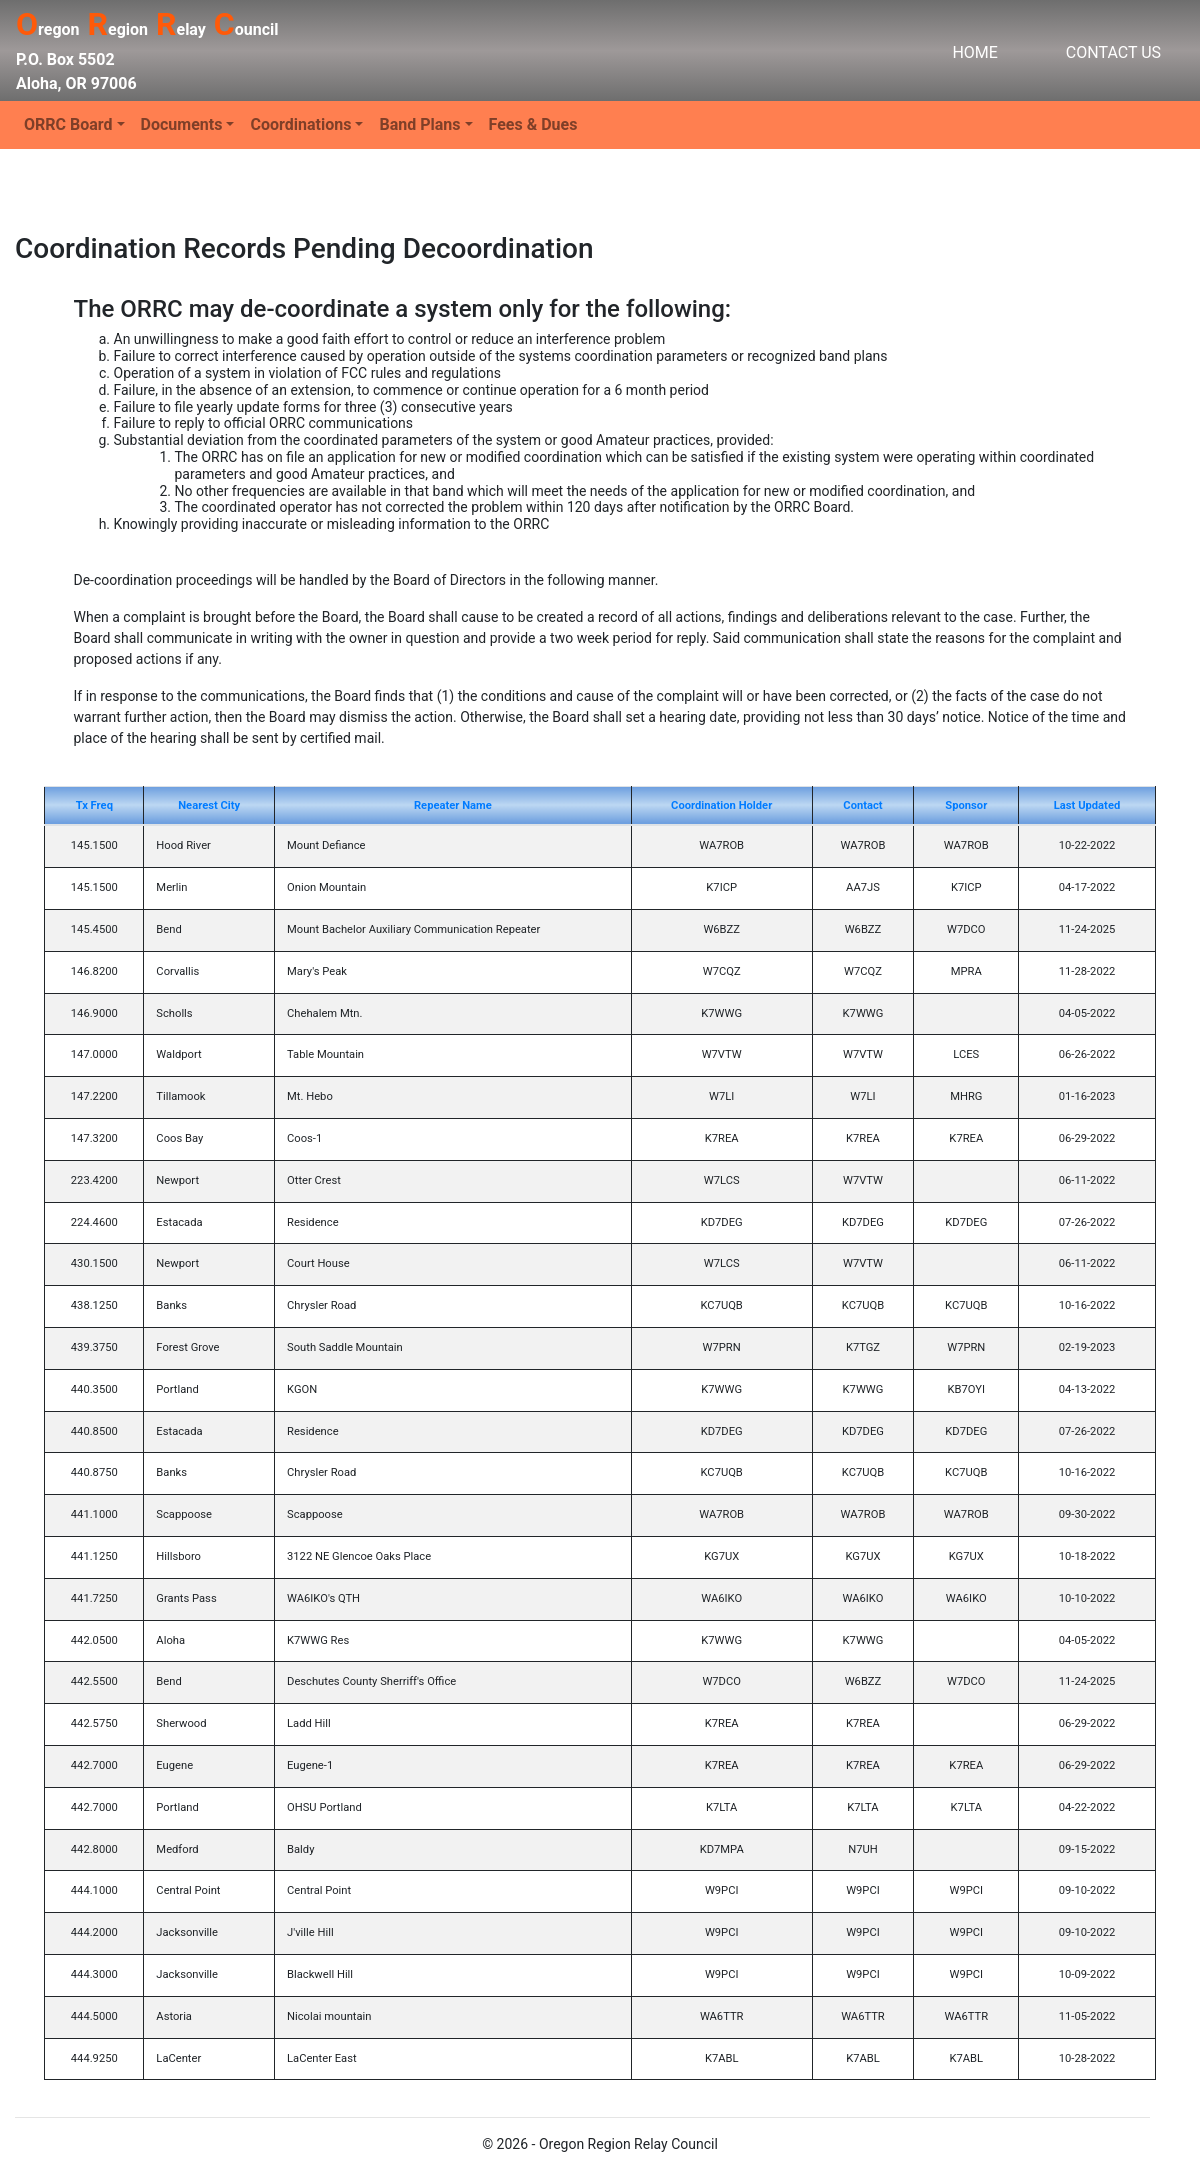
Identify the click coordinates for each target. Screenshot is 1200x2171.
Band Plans (419, 124)
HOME (974, 52)
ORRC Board (68, 124)
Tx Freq (94, 805)
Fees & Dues (533, 124)
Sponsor (966, 805)
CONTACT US (1113, 52)
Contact (862, 805)
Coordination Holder (721, 805)
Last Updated (1087, 805)
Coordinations (300, 124)
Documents (182, 124)
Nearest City (209, 805)
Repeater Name (453, 805)
